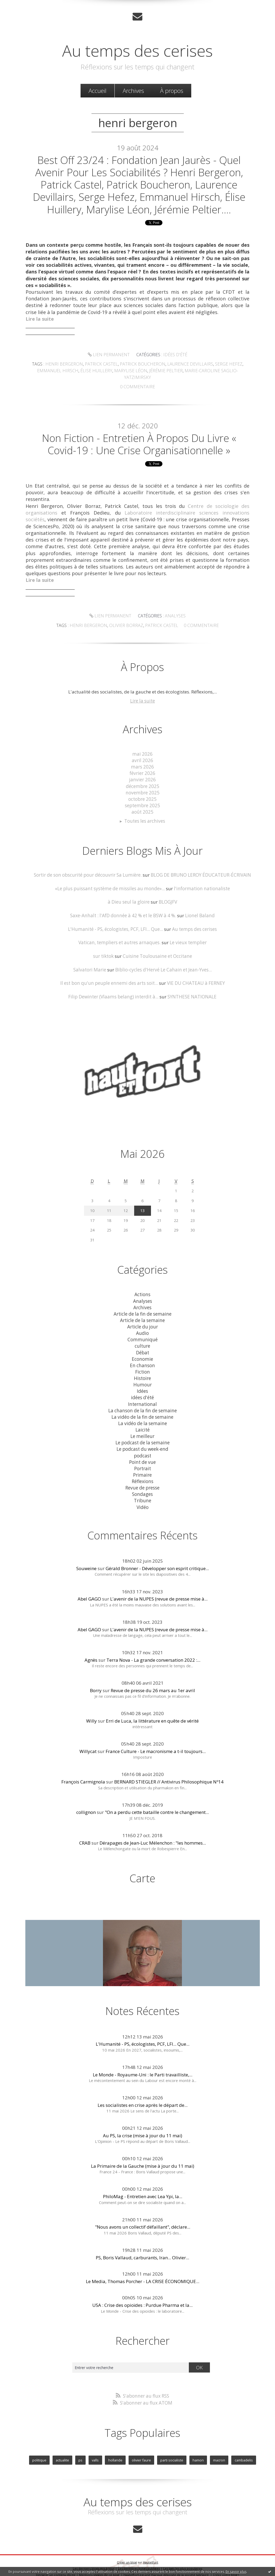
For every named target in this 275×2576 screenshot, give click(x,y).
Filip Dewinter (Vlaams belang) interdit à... (113, 990)
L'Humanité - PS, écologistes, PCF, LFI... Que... (116, 922)
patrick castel (103, 366)
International (142, 1395)
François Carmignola (83, 1772)
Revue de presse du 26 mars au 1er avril (153, 1680)
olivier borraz (195, 611)
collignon (86, 1802)
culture (142, 1338)
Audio (142, 1325)
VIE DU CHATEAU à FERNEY (195, 976)
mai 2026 (143, 749)
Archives (133, 91)
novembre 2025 (142, 787)
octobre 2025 (143, 793)
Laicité (142, 1421)
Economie (142, 1351)
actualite (62, 2449)
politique (40, 2449)
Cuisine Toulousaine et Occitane (157, 949)
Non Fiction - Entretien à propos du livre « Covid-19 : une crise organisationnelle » (139, 439)
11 (109, 1203)
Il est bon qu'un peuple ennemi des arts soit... (109, 976)
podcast (142, 1446)
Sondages (142, 1484)
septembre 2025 (142, 800)
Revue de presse (143, 1478)
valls (95, 2449)
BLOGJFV (168, 895)
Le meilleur (142, 1427)
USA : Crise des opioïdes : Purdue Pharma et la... (142, 2295)
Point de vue (143, 1452)
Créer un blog (127, 2551)
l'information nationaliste (201, 882)
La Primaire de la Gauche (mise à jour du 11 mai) (142, 2155)
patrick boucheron (142, 366)
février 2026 (142, 768)
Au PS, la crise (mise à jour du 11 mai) (142, 2125)
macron (219, 2449)
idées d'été (174, 357)
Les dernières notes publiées (139, 2557)
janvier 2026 (142, 774)
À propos (171, 91)
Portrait (142, 1459)
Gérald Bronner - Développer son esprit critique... (157, 1558)
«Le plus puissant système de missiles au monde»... (111, 882)
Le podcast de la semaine (142, 1433)
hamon (198, 2449)
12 (125, 1203)
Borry (96, 1680)
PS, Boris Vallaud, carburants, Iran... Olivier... (142, 2247)
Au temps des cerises (137, 50)
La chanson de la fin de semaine (142, 1401)
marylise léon (118, 372)
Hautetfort (150, 2551)
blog (234, 2564)
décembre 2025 (142, 780)
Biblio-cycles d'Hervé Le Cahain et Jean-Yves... (163, 963)
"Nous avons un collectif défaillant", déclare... (142, 2217)
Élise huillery (86, 372)
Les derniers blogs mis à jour (93, 2557)
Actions (142, 1287)
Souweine (86, 1558)
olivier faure (141, 2449)
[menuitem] (97, 90)
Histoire (142, 1370)
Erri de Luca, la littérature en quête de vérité (152, 1710)
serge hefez (222, 366)
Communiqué (142, 1332)
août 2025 (142, 806)
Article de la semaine (143, 1312)
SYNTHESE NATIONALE (191, 990)
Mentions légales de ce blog (99, 2564)
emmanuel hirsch (51, 372)
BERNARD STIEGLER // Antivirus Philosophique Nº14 (169, 1772)
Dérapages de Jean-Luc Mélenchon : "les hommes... (152, 1832)
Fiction (142, 1363)
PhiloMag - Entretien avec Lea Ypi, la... (142, 2186)
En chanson (142, 1357)
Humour (142, 1376)
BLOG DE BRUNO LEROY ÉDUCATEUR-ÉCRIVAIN (200, 868)
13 (142, 1203)
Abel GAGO (89, 1589)
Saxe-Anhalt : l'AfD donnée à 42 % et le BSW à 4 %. (123, 909)
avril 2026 (142, 755)
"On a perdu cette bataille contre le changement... (157, 1802)
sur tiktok (104, 949)
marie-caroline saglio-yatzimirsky (205, 372)
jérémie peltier (151, 372)
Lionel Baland (199, 909)
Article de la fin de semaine (142, 1306)
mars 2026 (142, 761)
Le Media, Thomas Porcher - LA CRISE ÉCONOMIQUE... (142, 2271)
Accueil (97, 91)
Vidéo (143, 1497)
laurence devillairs (187, 366)
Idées (142, 1382)
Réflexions (142, 1471)
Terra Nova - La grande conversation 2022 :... (153, 1649)
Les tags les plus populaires (182, 2557)
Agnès (91, 1649)
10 (92, 1203)
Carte (142, 1868)
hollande (115, 2449)
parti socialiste (171, 2449)
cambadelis (243, 2449)
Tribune (142, 1491)
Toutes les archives (145, 815)
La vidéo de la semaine (142, 1414)
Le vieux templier (187, 936)
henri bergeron (69, 366)
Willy (91, 1710)
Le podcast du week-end (142, 1440)
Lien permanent (109, 357)
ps (81, 2449)
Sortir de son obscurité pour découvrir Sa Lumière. (88, 868)
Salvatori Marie (90, 963)
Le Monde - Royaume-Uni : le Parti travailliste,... (142, 2064)
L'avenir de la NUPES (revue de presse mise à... (159, 1589)
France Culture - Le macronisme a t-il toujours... (156, 1741)
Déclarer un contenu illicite (55, 2564)
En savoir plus (236, 2571)
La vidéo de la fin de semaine (142, 1408)
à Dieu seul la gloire (129, 895)
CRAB (84, 1832)
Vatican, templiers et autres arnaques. (120, 936)
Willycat (88, 1741)
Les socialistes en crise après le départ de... (143, 2095)
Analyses (113, 611)
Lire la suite (142, 696)
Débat (142, 1344)
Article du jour (142, 1319)
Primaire (142, 1465)
